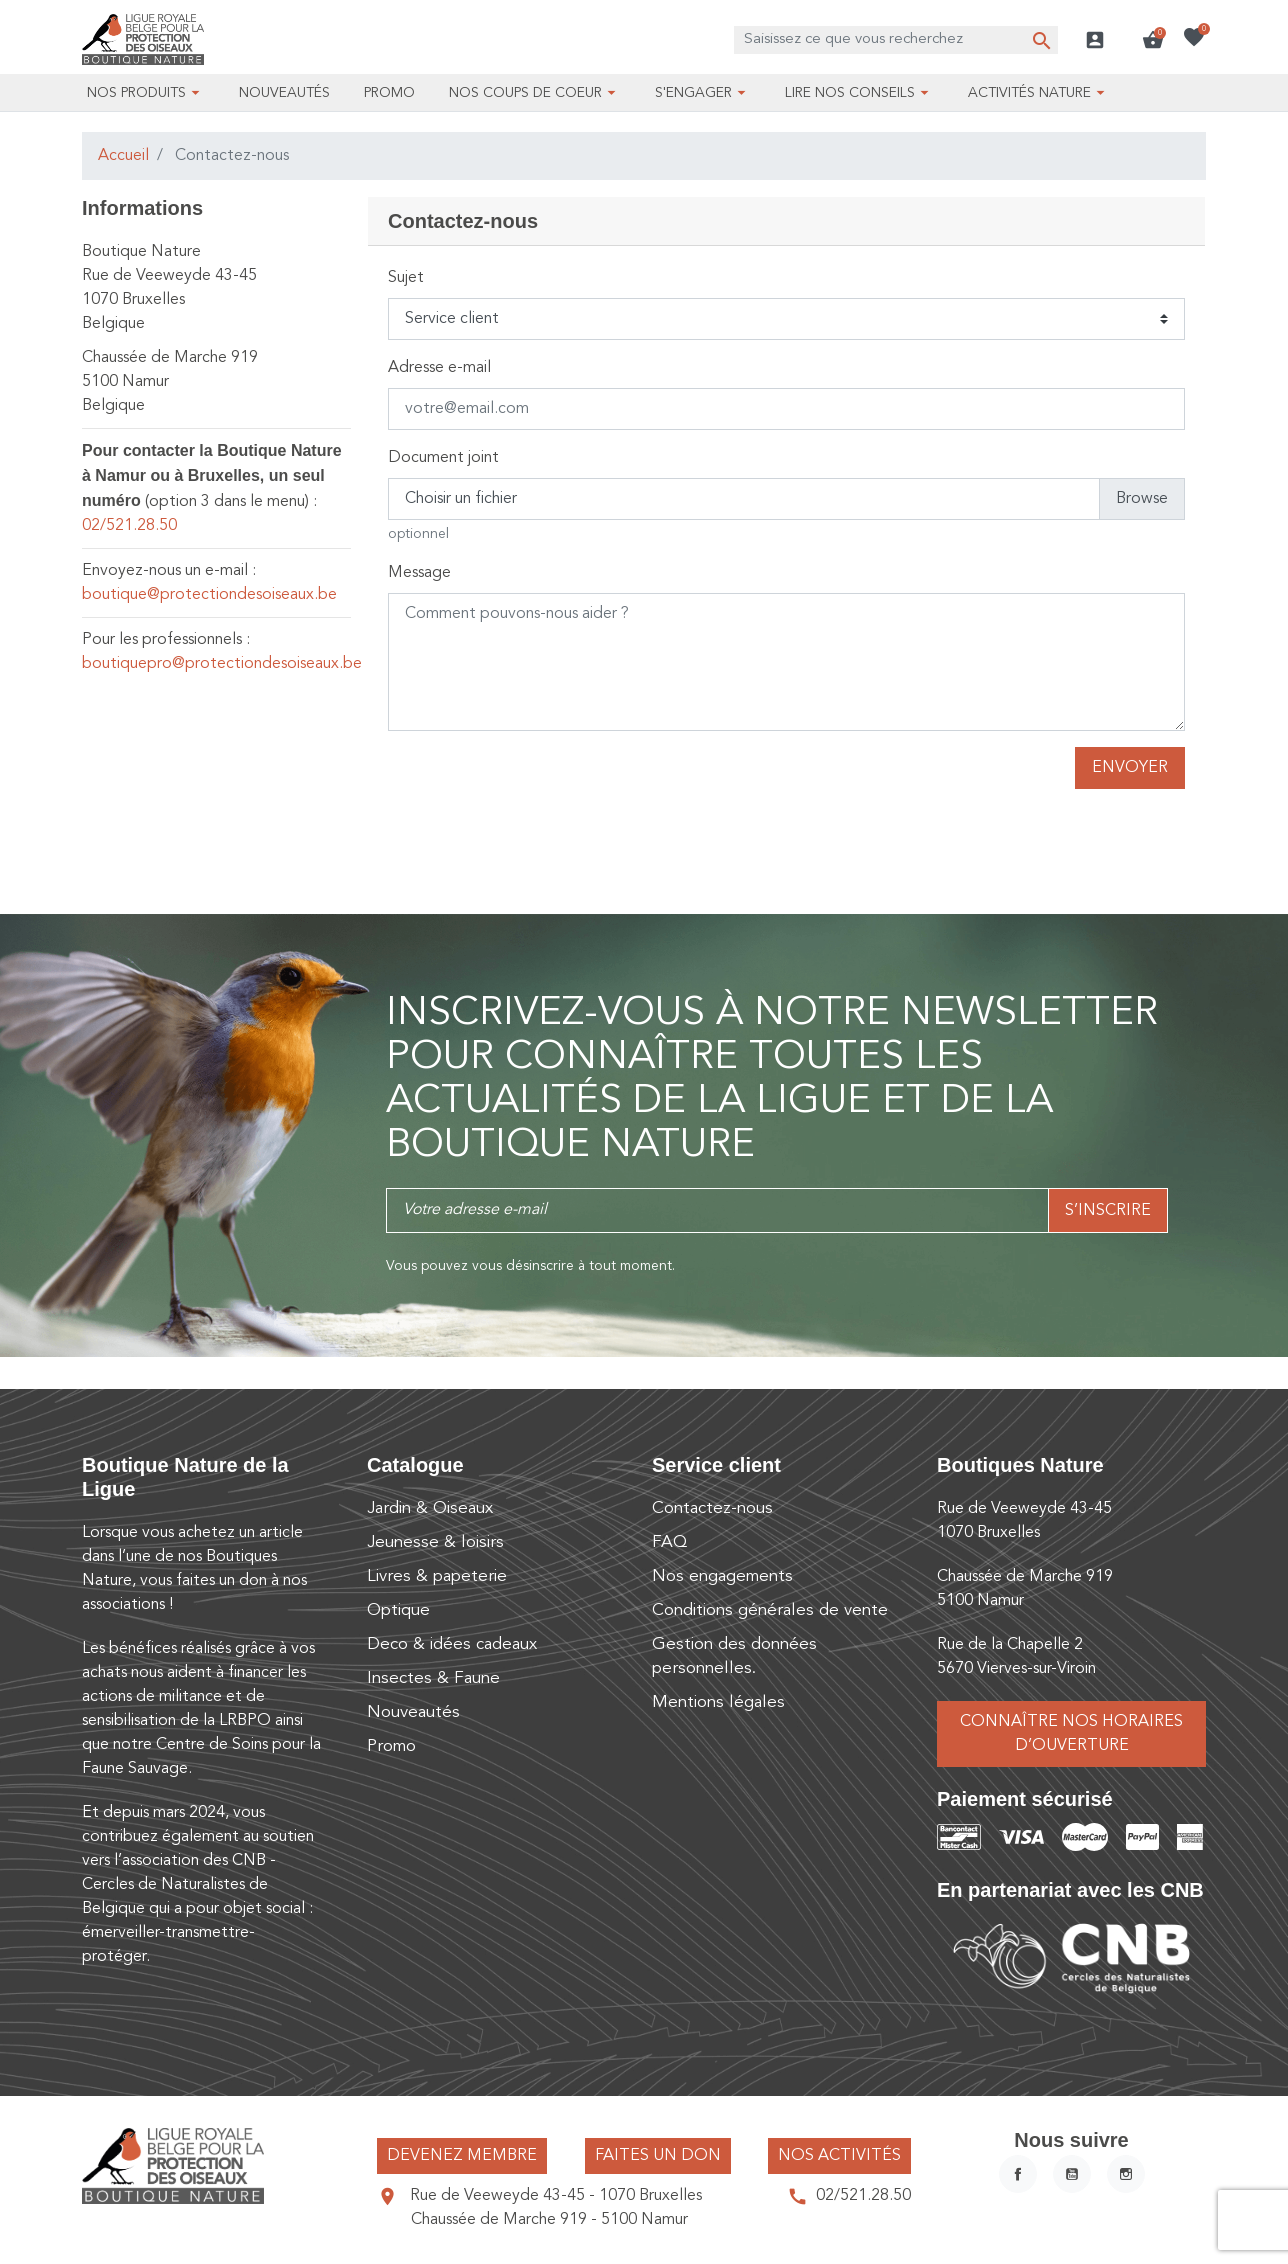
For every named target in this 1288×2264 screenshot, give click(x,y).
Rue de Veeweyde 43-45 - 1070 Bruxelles (556, 2196)
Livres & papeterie (437, 1576)
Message (419, 573)
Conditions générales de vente (770, 1610)
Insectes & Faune (433, 1678)
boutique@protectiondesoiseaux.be (209, 595)
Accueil (123, 156)
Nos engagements (722, 1576)
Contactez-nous (712, 1508)
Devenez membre (462, 2156)
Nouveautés (413, 1712)
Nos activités (839, 2156)
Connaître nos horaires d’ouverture (1071, 1734)
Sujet (406, 278)
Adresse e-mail (439, 368)
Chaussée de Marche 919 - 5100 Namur (549, 2220)
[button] (1153, 40)
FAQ (669, 1542)
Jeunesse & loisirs (435, 1542)
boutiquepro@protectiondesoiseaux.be (222, 664)
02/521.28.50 (129, 526)
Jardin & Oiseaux (430, 1508)
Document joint (443, 458)
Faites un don (658, 2156)
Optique (398, 1610)
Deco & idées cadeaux (452, 1644)
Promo (391, 1746)
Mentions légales (718, 1702)
